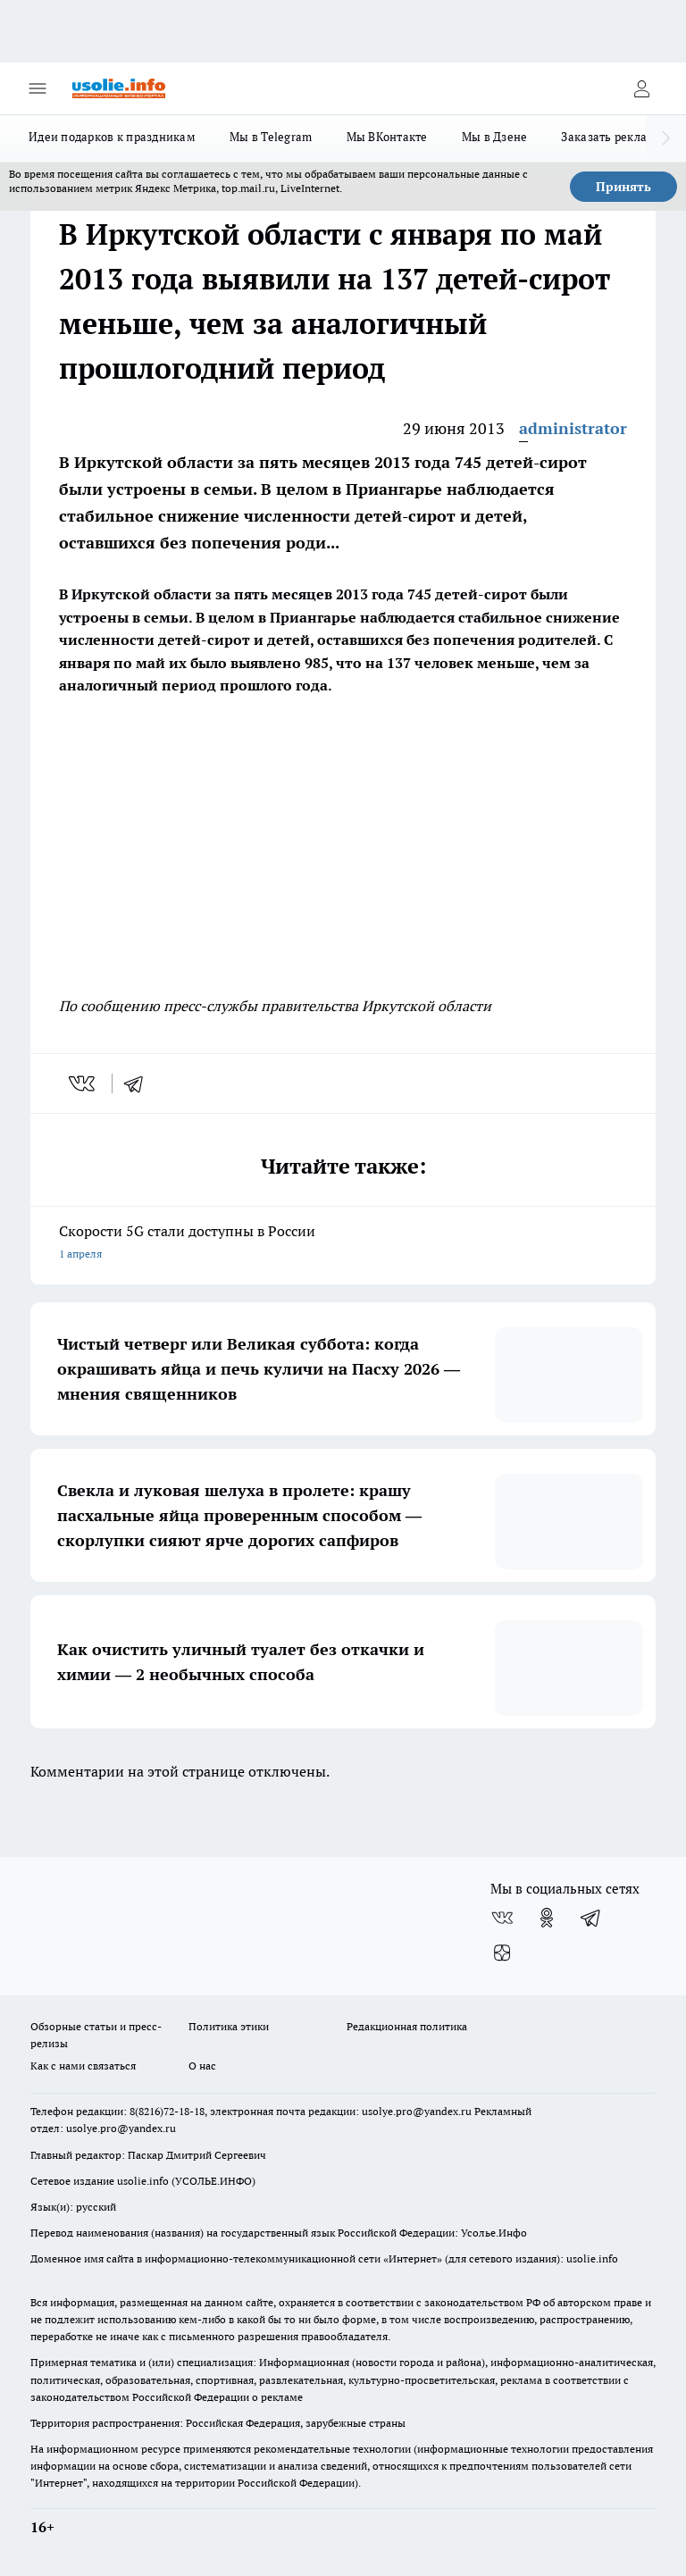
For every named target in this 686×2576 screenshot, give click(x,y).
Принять (623, 187)
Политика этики (228, 2026)
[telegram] (139, 1083)
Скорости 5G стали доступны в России (343, 1244)
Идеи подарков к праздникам (112, 137)
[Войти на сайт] (641, 88)
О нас (202, 2065)
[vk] (83, 1083)
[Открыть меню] (37, 88)
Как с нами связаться (83, 2065)
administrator (573, 428)
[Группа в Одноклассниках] (546, 1918)
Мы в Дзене (495, 137)
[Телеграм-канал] (591, 1918)
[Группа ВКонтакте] (502, 1918)
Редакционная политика (407, 2026)
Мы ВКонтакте (387, 137)
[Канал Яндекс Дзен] (502, 1953)
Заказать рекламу (611, 137)
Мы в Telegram (271, 137)
